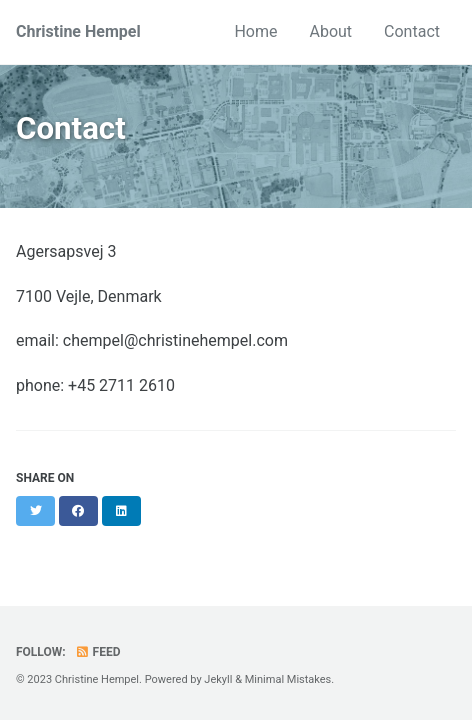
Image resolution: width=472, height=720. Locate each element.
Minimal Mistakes (288, 679)
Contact (412, 31)
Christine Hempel (78, 31)
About (330, 31)
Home (255, 31)
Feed (98, 652)
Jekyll (218, 679)
